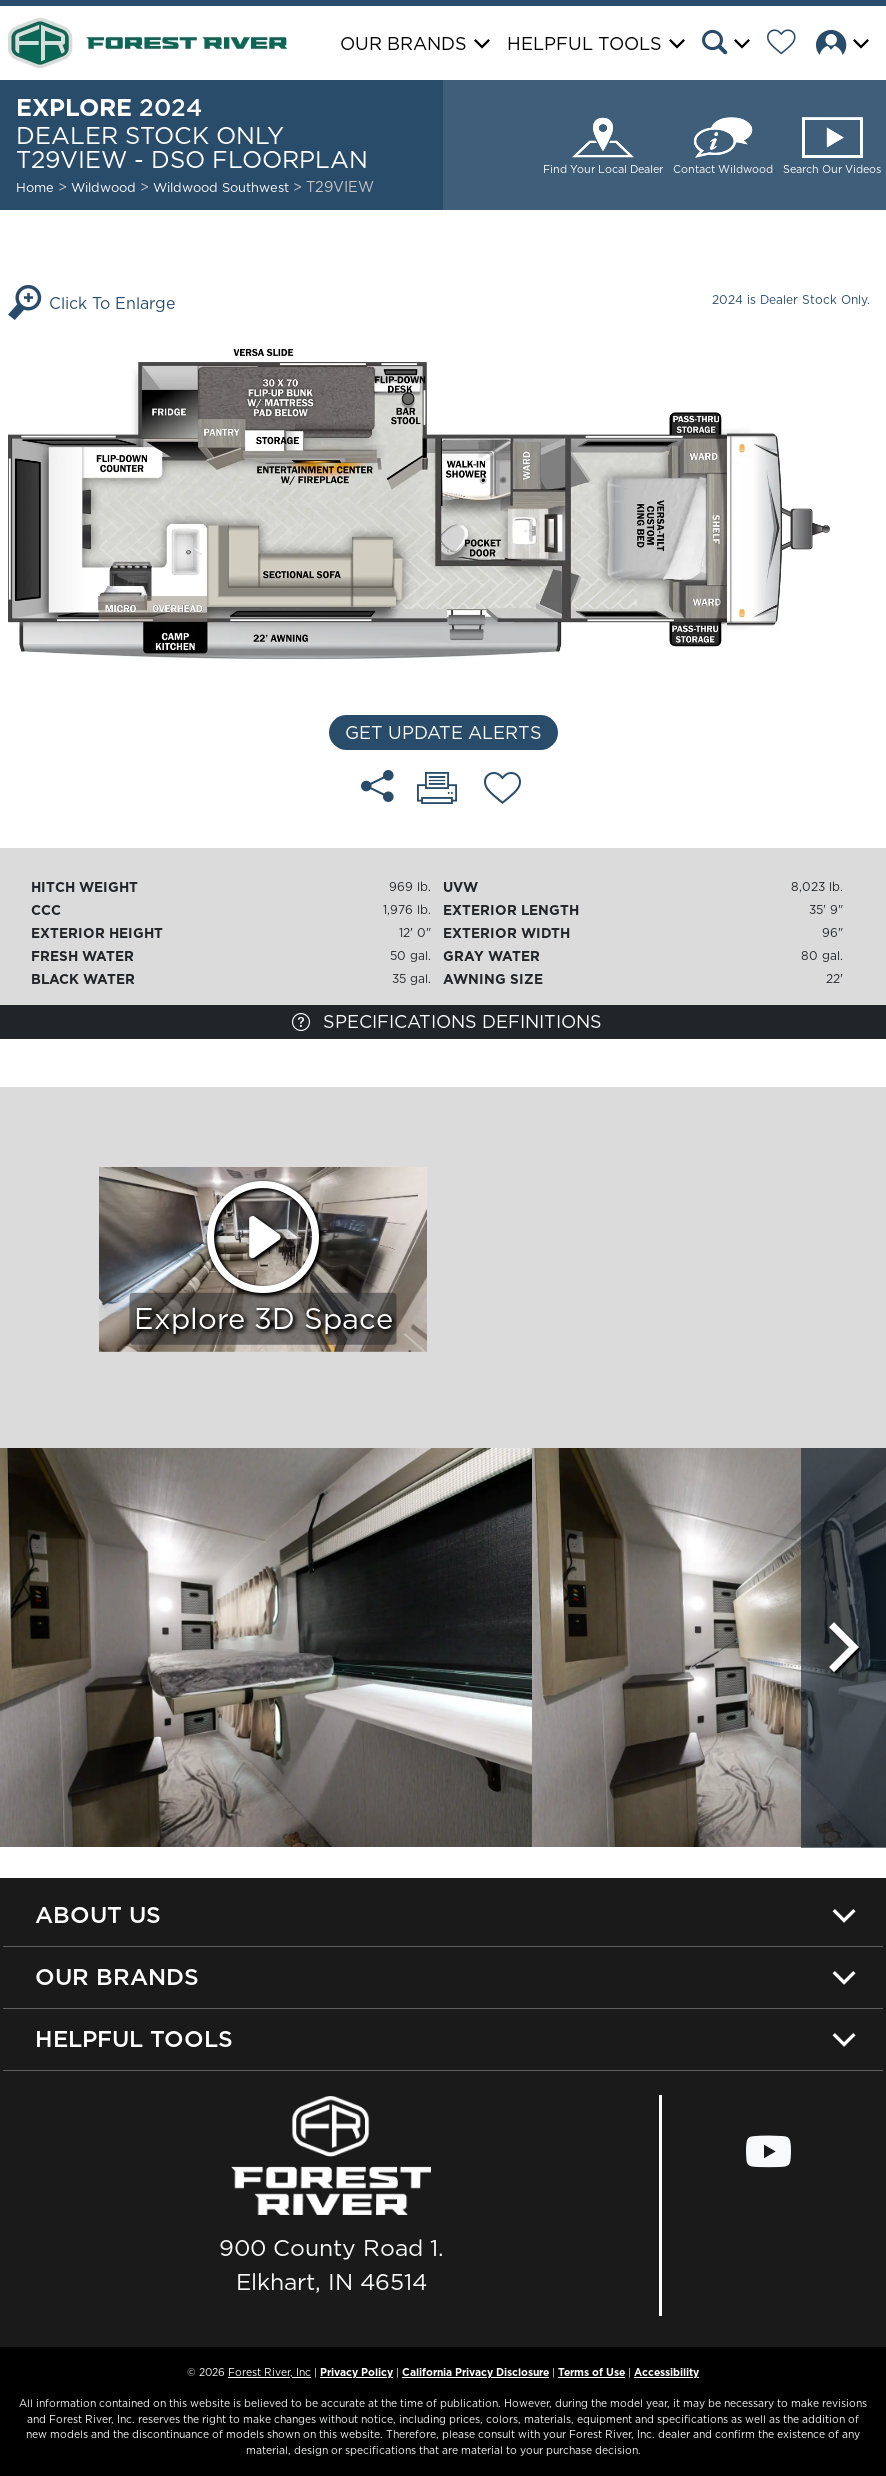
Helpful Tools (134, 2038)
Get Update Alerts (443, 732)
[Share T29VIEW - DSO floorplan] (377, 786)
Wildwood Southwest (223, 187)
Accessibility (666, 2372)
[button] (732, 45)
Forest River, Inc (269, 2372)
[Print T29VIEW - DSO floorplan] (437, 790)
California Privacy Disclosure (475, 2372)
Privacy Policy (356, 2372)
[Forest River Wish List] (789, 45)
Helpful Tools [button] (584, 43)
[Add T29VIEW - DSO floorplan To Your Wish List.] (502, 791)
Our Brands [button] (403, 43)
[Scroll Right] (843, 1648)
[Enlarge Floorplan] (443, 502)
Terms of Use (591, 2372)
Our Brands (117, 1976)
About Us (98, 1914)
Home (35, 187)
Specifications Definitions (447, 1021)
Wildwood (103, 187)
